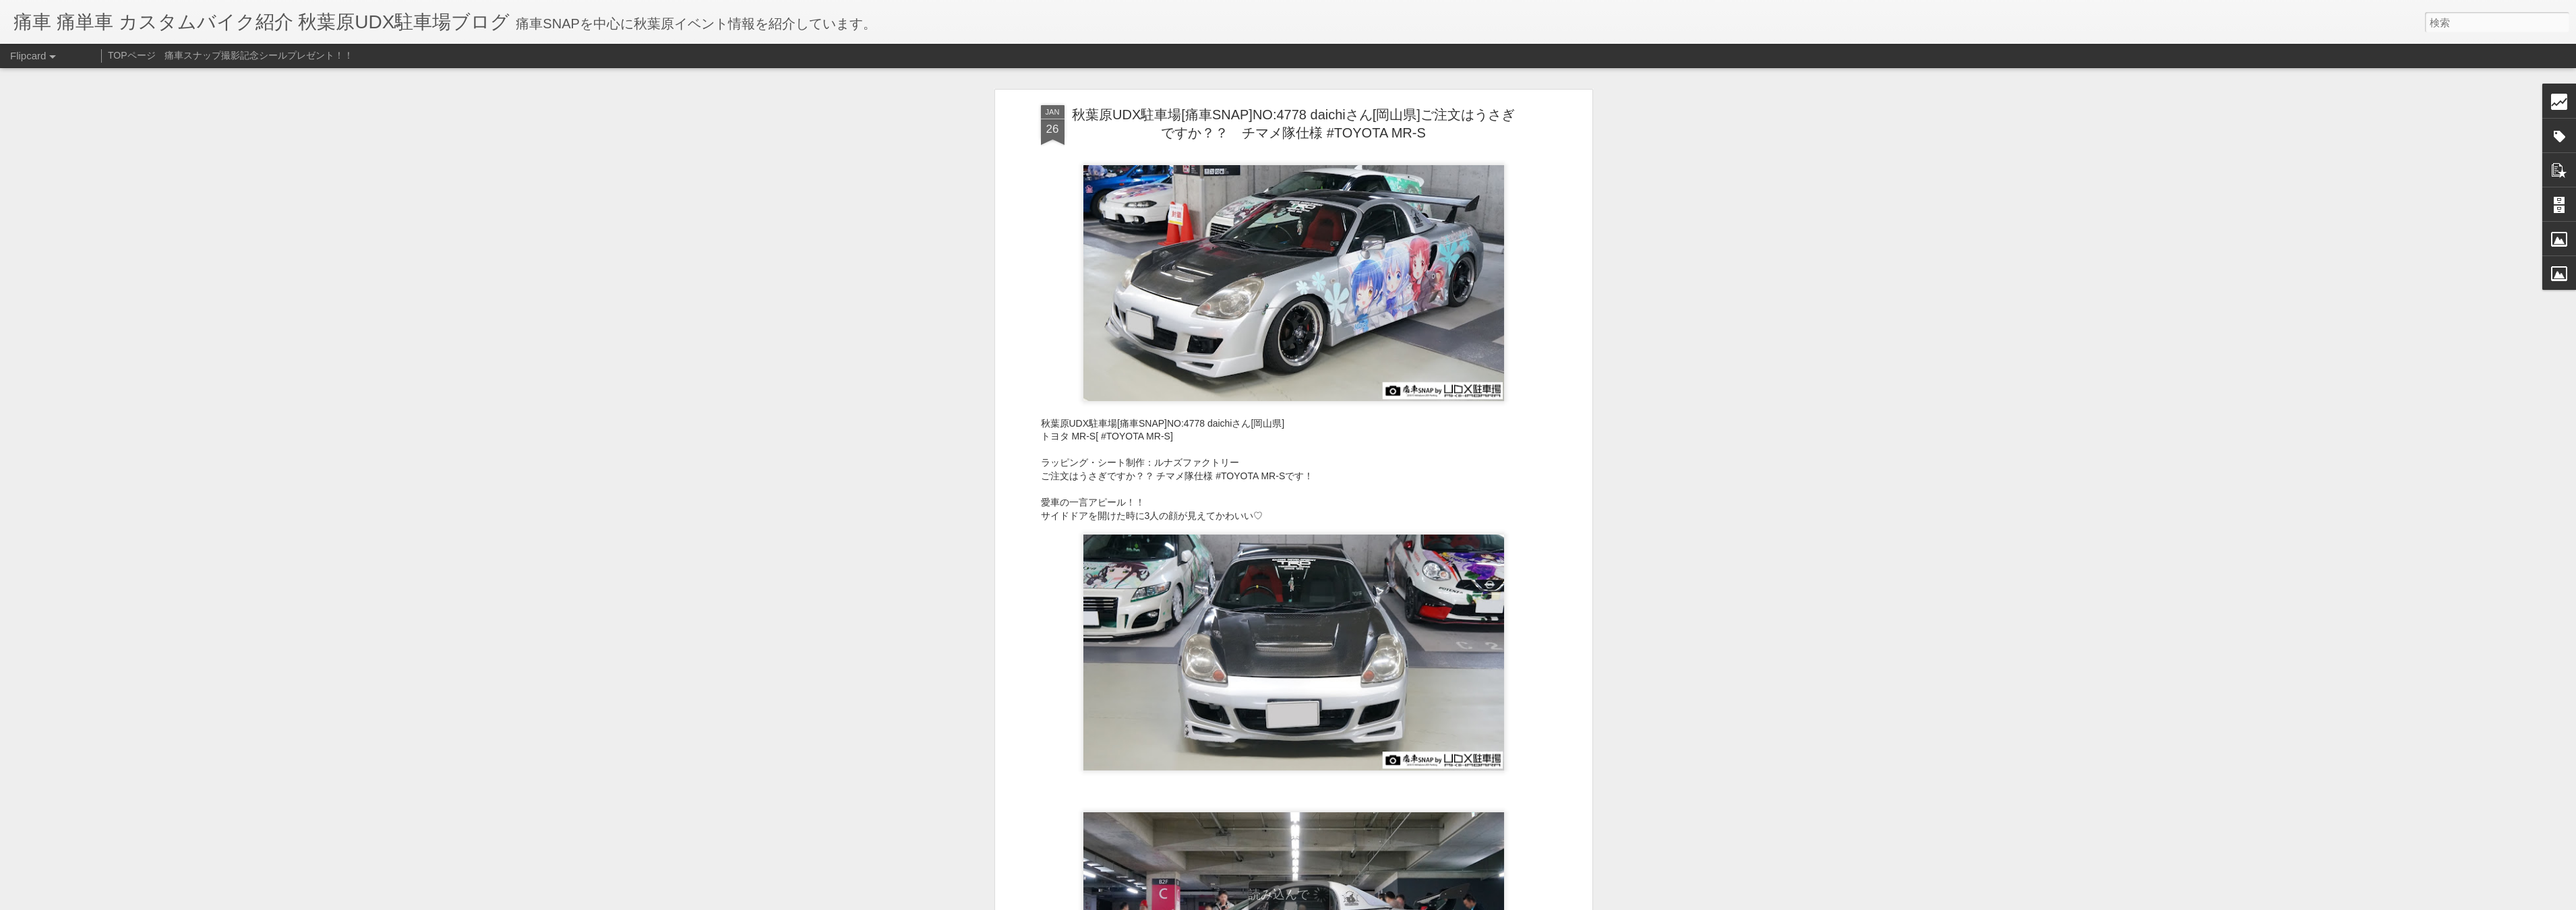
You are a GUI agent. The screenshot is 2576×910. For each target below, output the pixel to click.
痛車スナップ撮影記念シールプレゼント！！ (258, 55)
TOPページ (132, 55)
